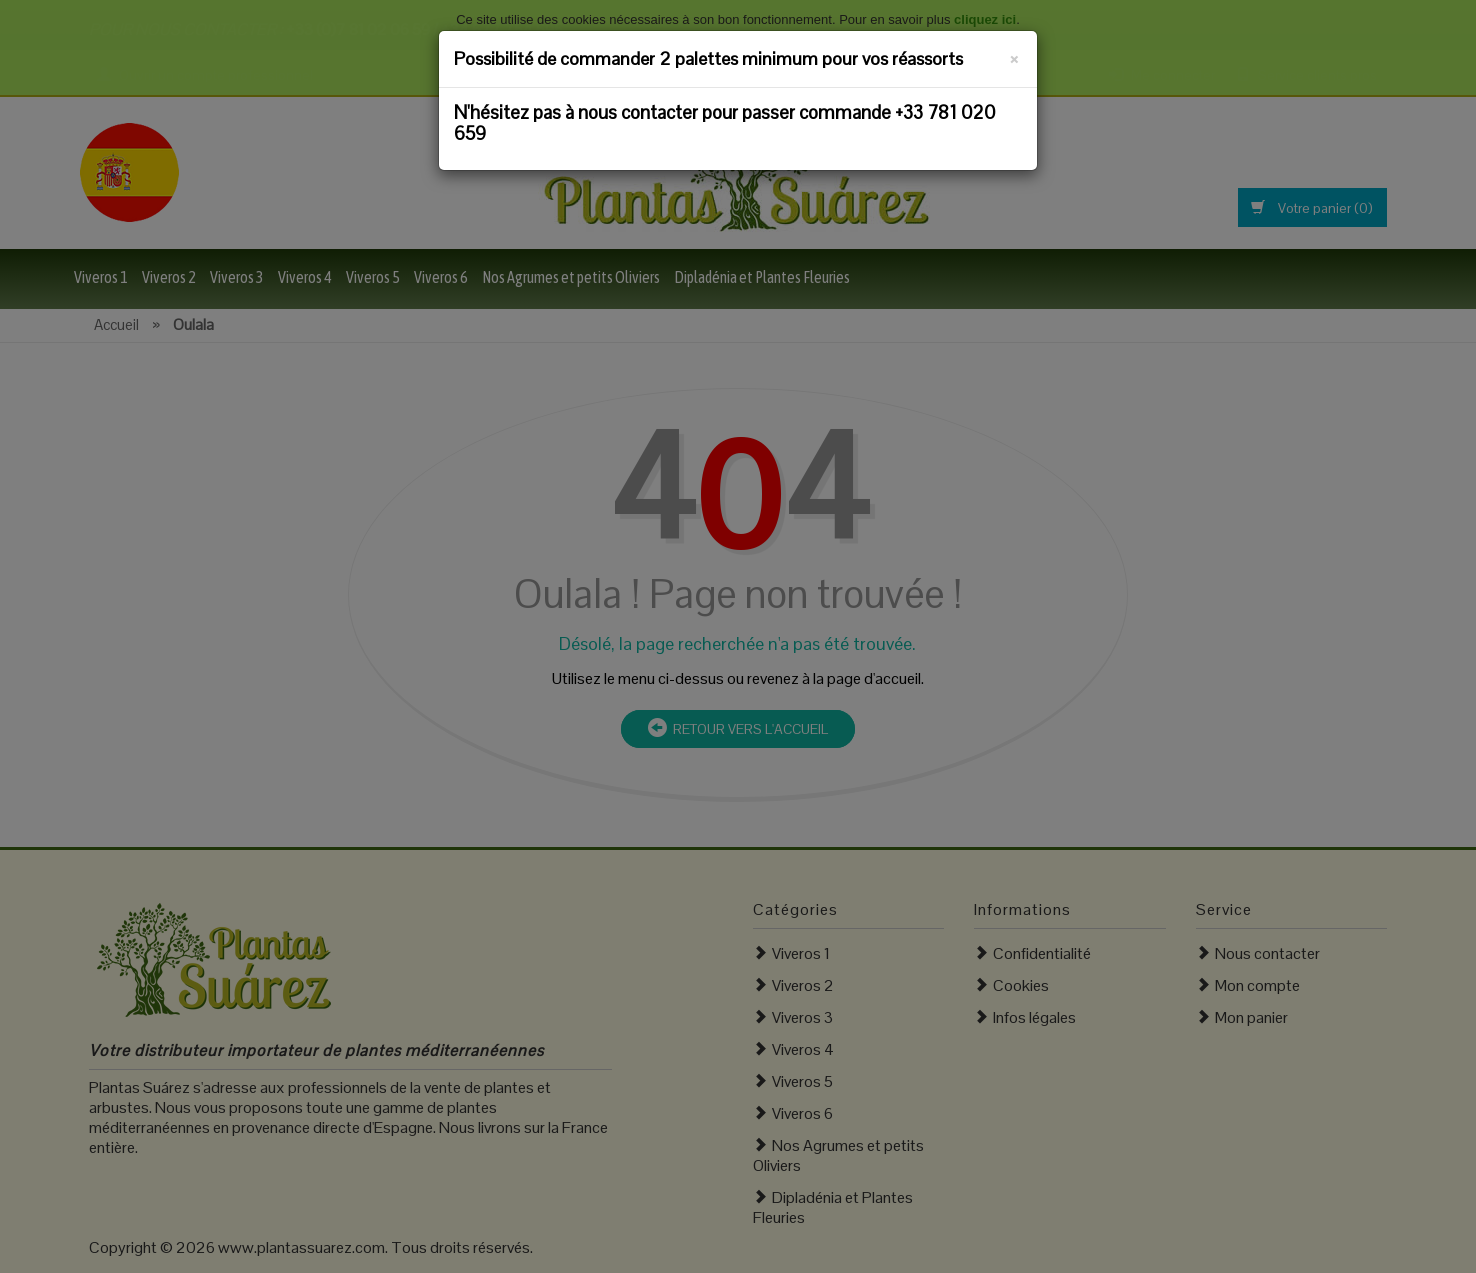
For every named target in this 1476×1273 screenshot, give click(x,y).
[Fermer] (1014, 56)
